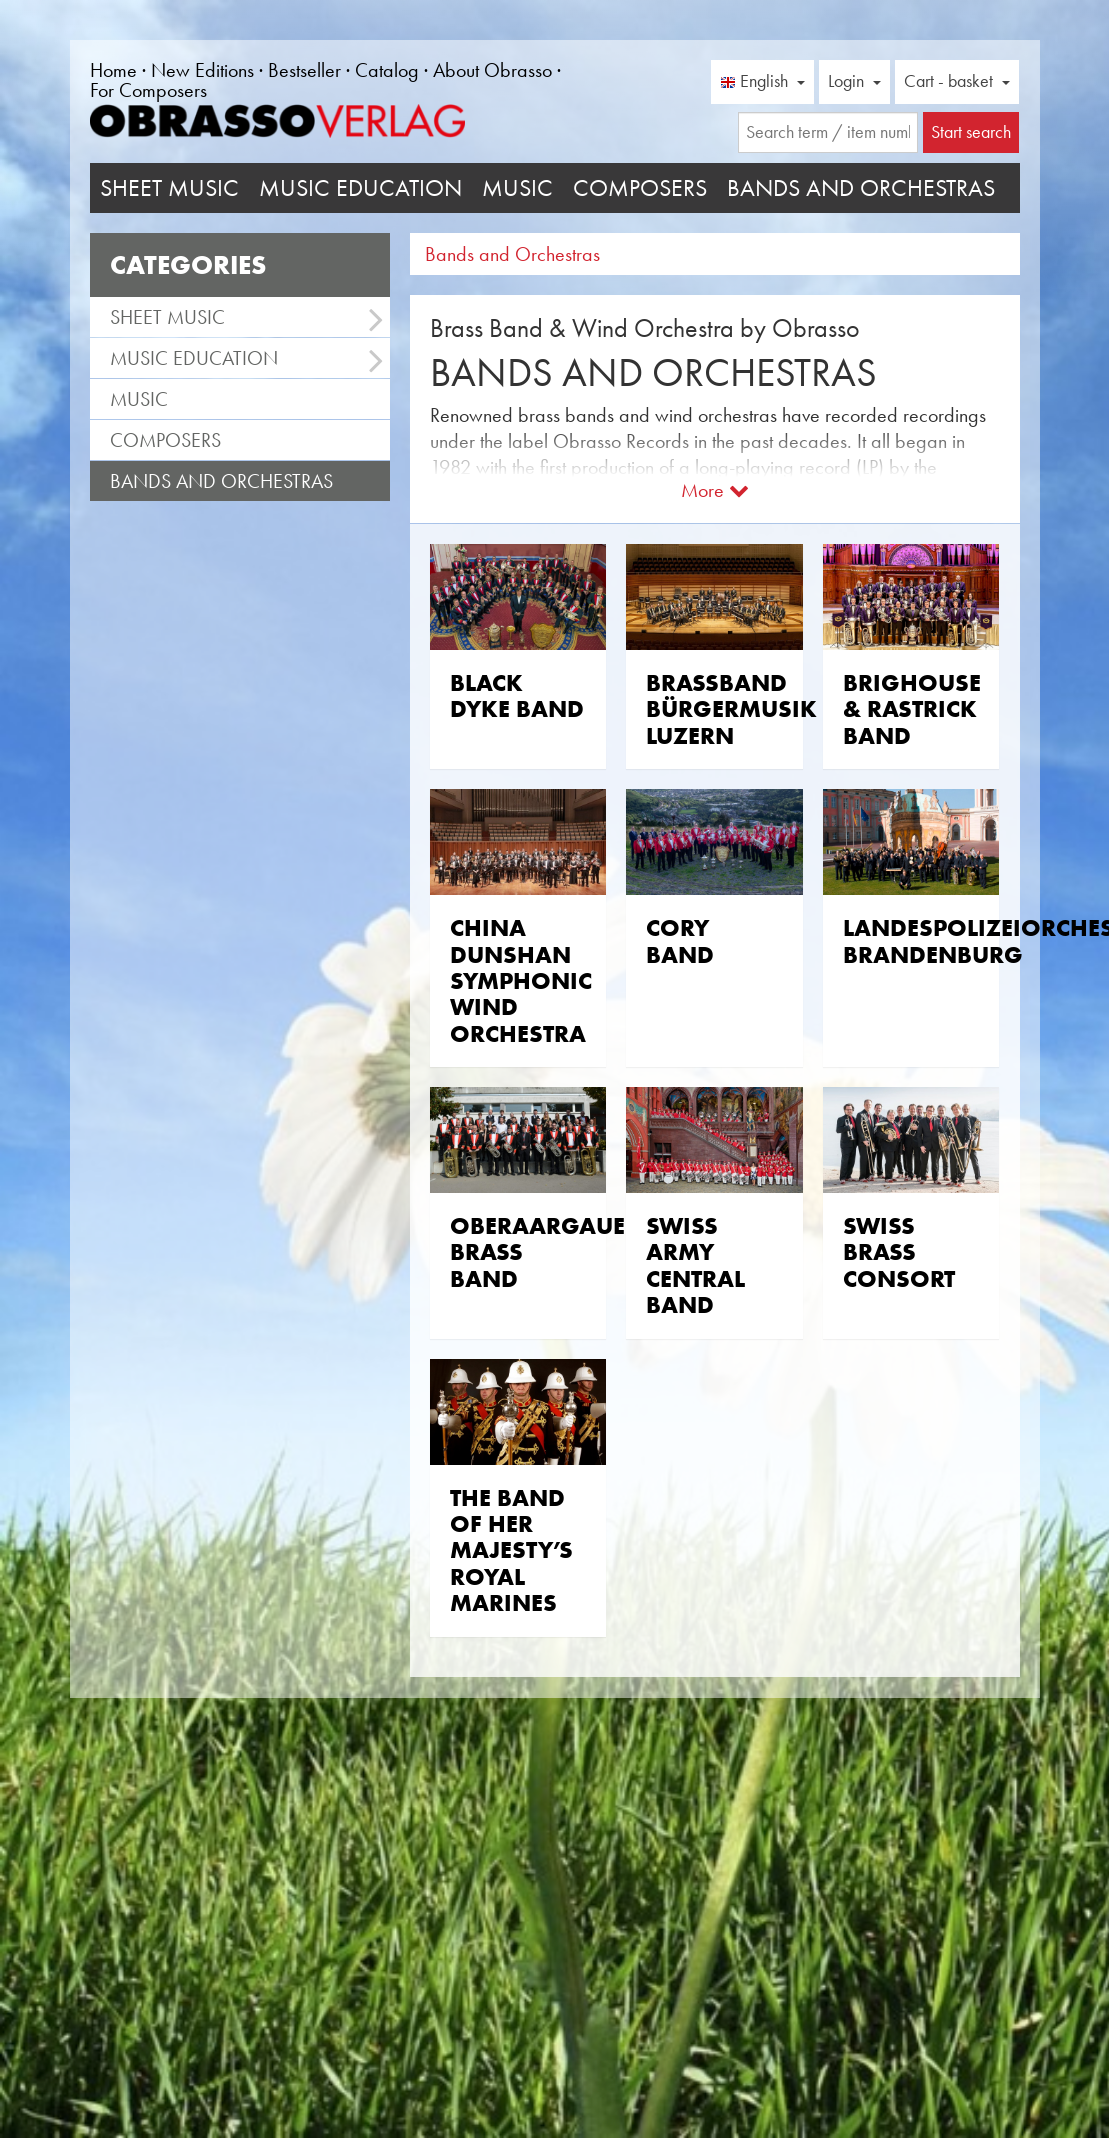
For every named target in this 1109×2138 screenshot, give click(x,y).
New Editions (202, 70)
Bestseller (304, 70)
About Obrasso (492, 70)
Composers (640, 188)
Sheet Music (169, 188)
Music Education (360, 188)
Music (517, 188)
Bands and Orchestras (861, 188)
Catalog (387, 70)
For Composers (148, 90)
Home (113, 70)
